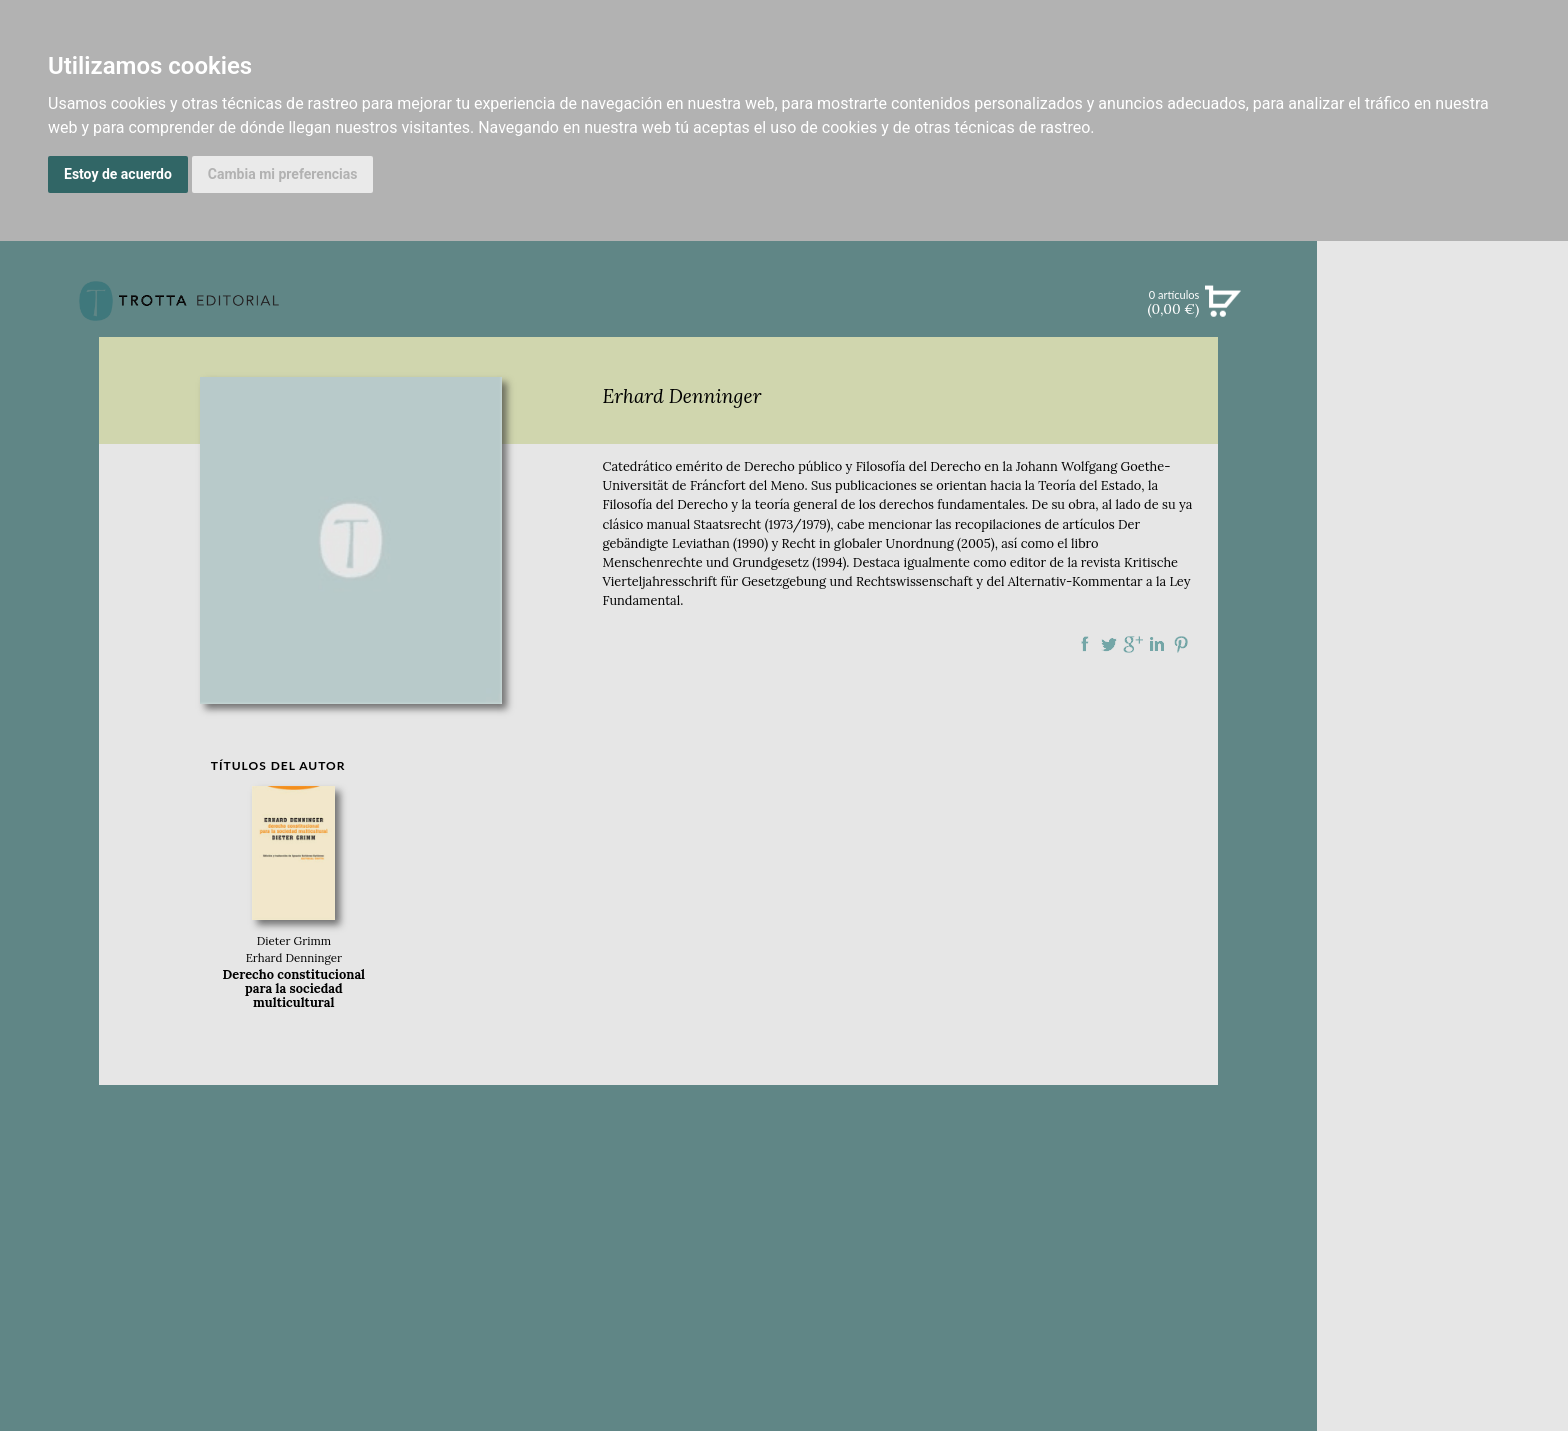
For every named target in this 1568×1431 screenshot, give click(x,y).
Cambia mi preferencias (283, 174)
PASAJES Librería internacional (1442, 973)
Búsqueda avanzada (1442, 332)
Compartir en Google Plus (1133, 644)
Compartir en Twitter (1109, 644)
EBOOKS (1442, 476)
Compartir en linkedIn (1157, 644)
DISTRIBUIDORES (1442, 949)
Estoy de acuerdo (118, 174)
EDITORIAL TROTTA (1443, 784)
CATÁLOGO (1442, 435)
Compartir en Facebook (1085, 644)
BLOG (1442, 601)
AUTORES (1442, 899)
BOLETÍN (1442, 559)
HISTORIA (1443, 924)
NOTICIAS (1442, 518)
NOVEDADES (1443, 394)
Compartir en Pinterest (1181, 644)
